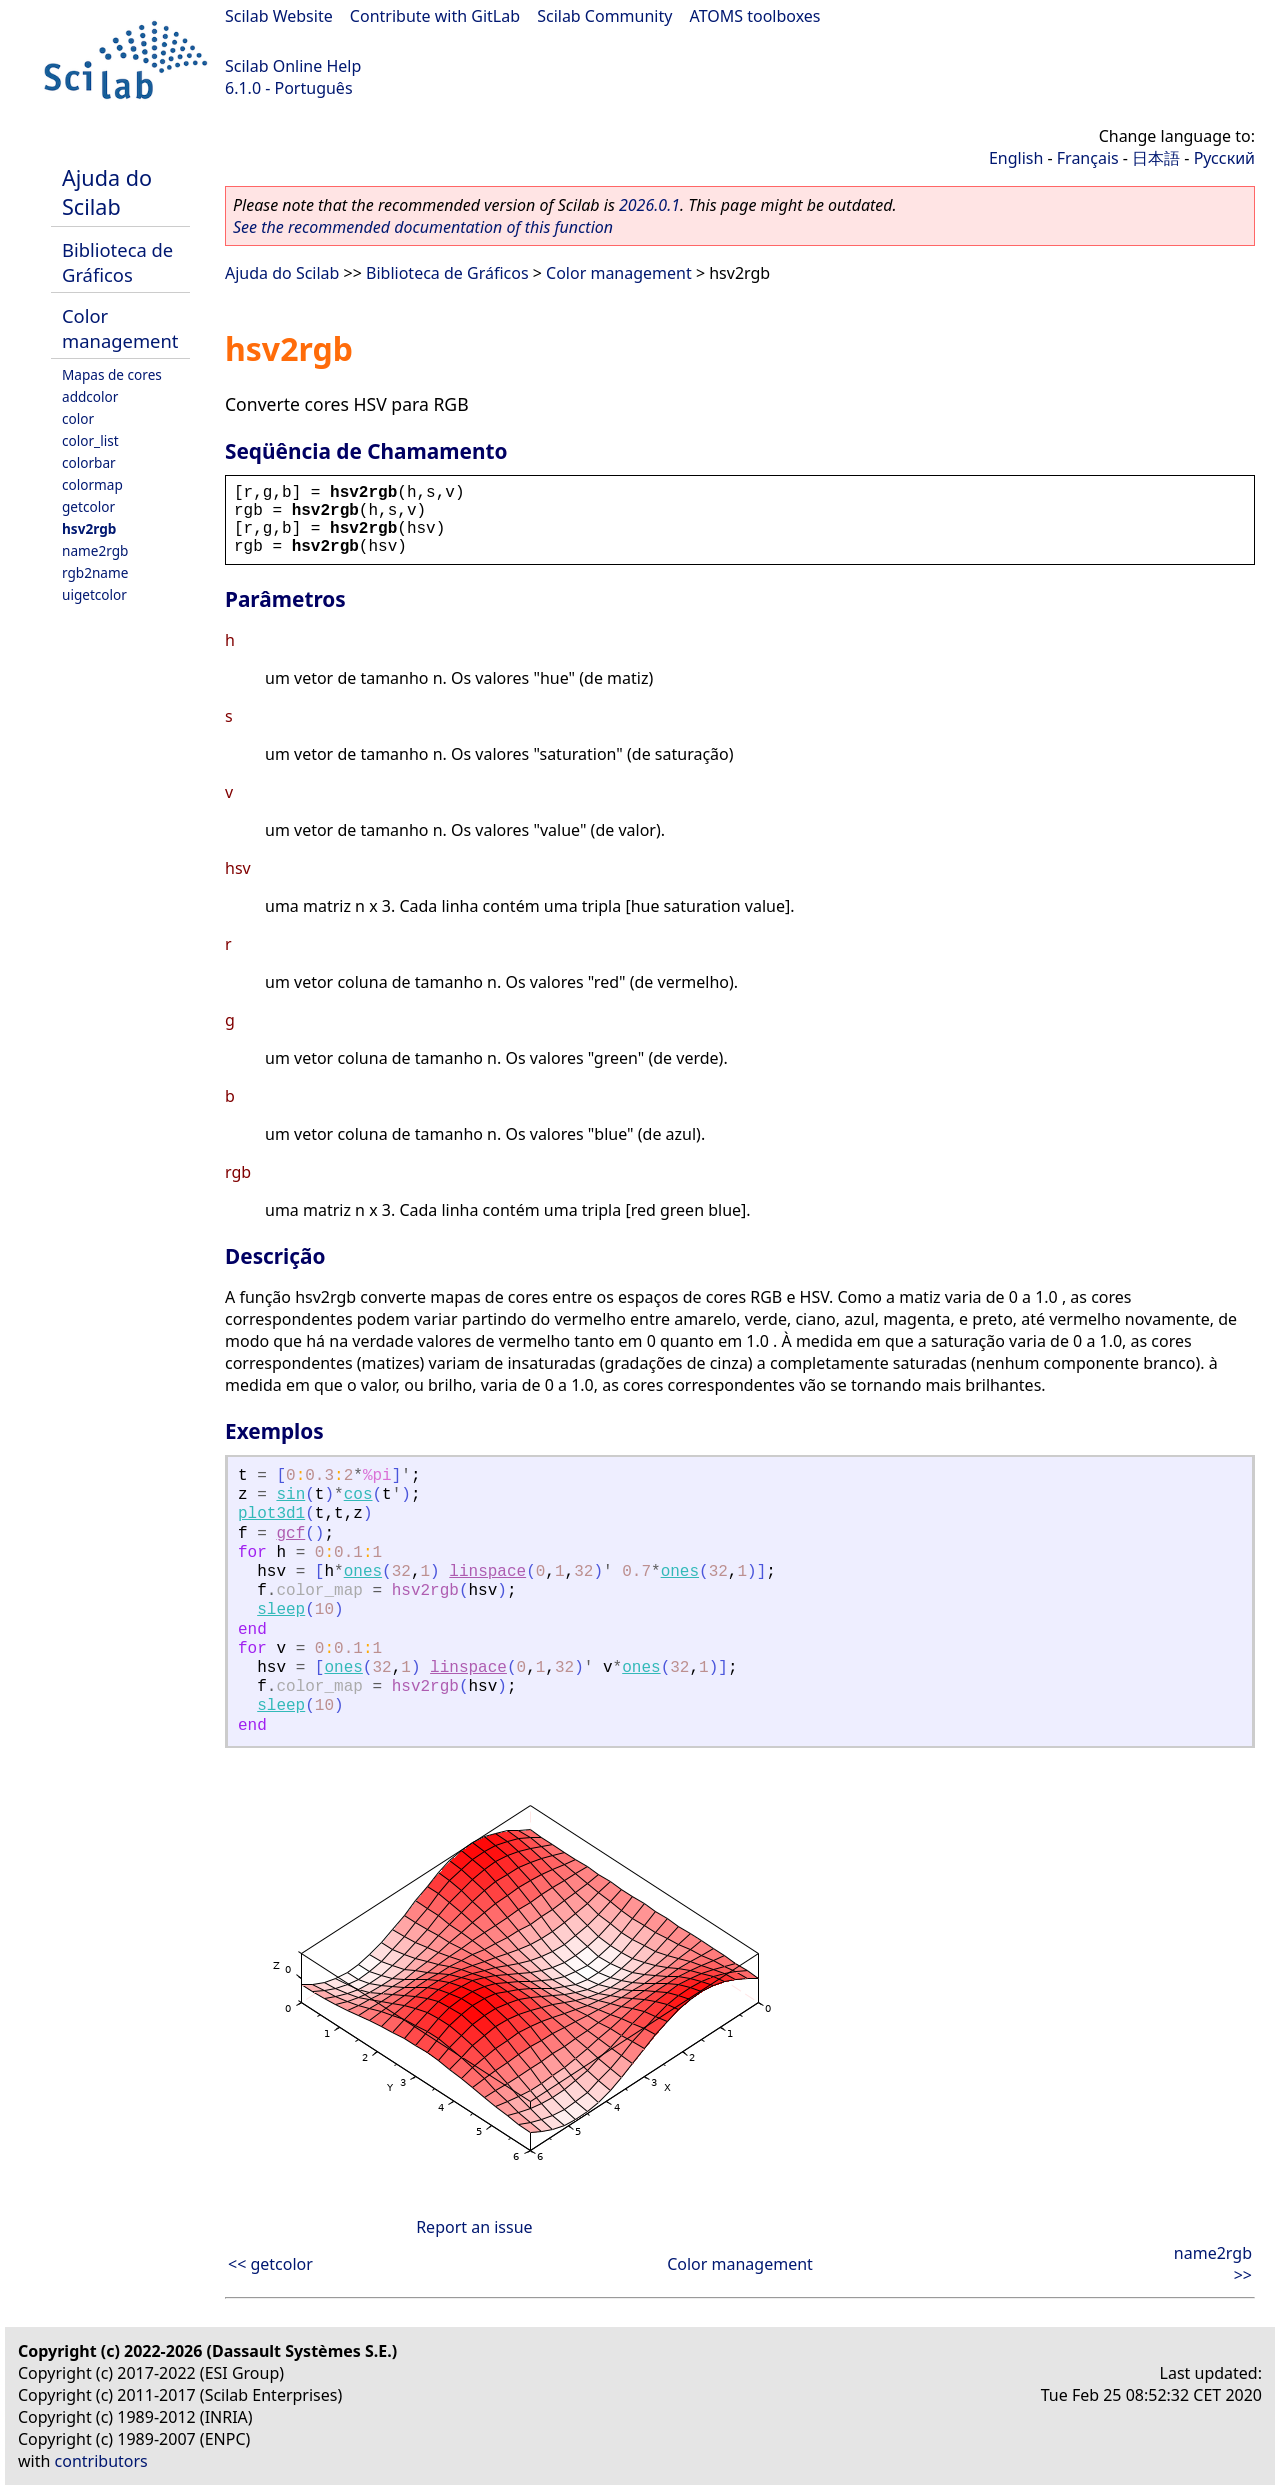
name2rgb (95, 550)
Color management (120, 328)
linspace (487, 1572)
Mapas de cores (112, 374)
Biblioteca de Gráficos (117, 262)
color (78, 418)
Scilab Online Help (293, 66)
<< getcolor (270, 2264)
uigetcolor (94, 594)
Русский (1224, 158)
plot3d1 (271, 1514)
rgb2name (95, 572)
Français (1088, 158)
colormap (92, 484)
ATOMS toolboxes (755, 16)
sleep (281, 1610)
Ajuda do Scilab (107, 192)
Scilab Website (279, 16)
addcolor (90, 396)
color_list (90, 440)
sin (290, 1495)
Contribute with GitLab (435, 16)
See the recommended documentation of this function (423, 227)
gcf (290, 1534)
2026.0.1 (649, 205)
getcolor (88, 506)
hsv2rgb (89, 528)
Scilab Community (604, 16)
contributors (101, 2461)
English (1016, 158)
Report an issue (474, 2227)
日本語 (1156, 158)
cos (358, 1495)
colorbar (89, 462)
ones (363, 1572)
